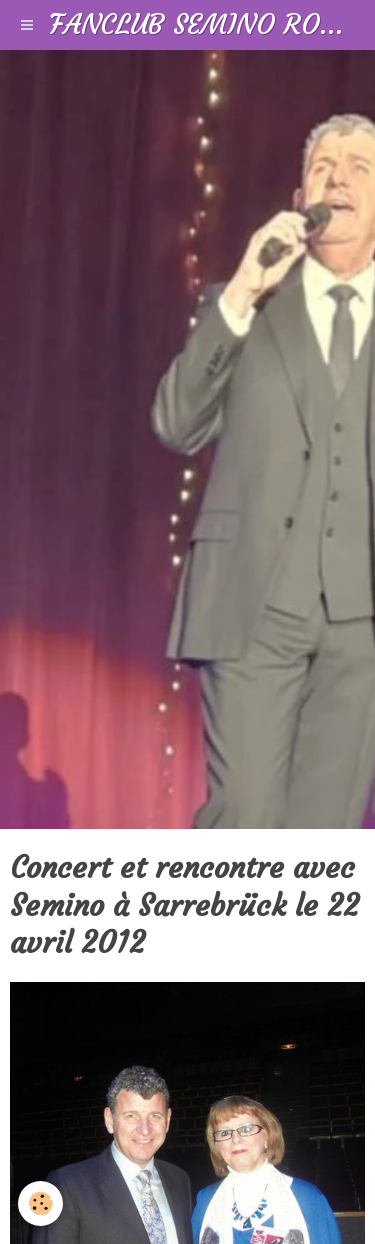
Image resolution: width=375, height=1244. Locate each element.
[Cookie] (40, 1203)
